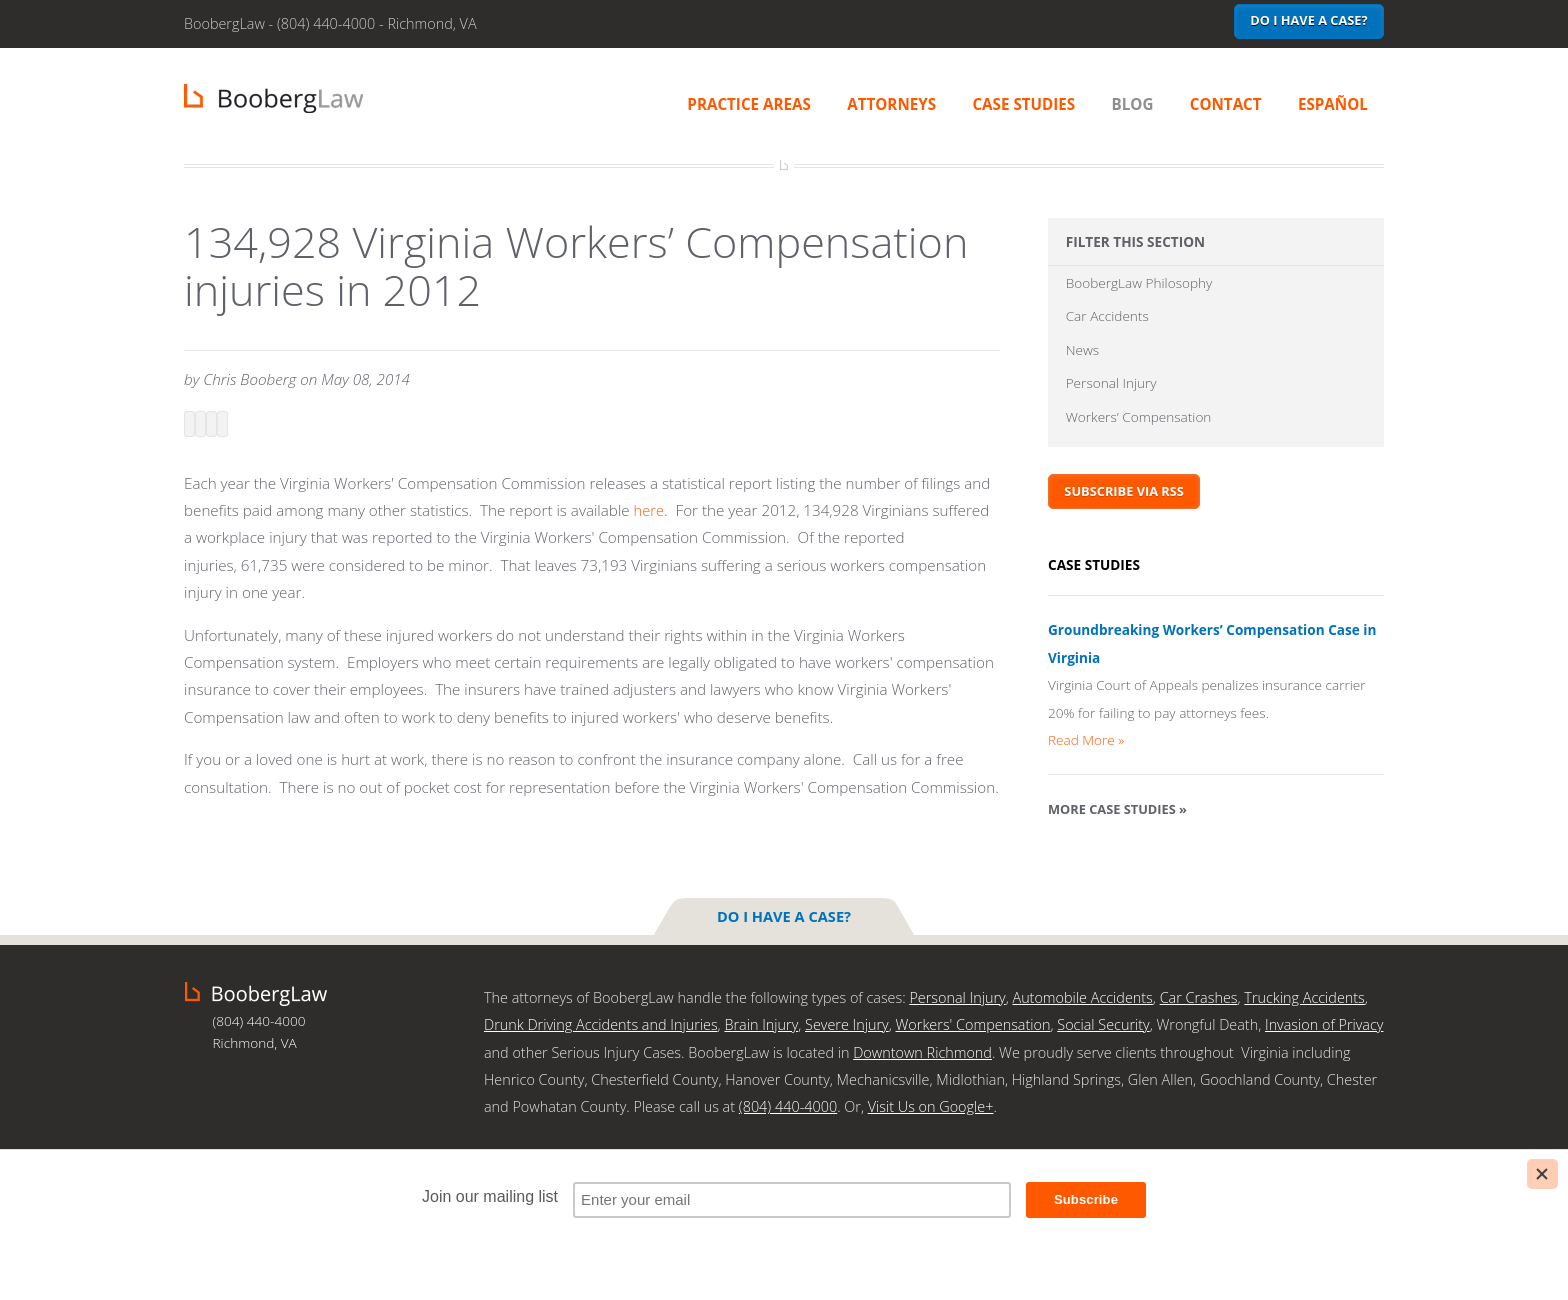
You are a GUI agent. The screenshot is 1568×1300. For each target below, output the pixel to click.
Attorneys (891, 104)
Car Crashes (1199, 996)
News (1082, 354)
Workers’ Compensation (1139, 425)
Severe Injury (847, 1023)
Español (1333, 104)
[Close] (1542, 1174)
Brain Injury (761, 1023)
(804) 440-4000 (788, 1105)
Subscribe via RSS (1124, 501)
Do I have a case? (1308, 20)
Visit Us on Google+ (931, 1105)
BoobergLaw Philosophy (1139, 283)
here (650, 510)
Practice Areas (749, 104)
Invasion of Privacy (1324, 1023)
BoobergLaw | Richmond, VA (273, 98)
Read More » (1086, 749)
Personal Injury (1111, 389)
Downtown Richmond (922, 1051)
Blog (1133, 104)
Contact (1226, 104)
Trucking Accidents (1304, 996)
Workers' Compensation (973, 1023)
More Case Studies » (1117, 819)
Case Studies (1023, 104)
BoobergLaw (256, 993)
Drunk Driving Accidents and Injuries (601, 1023)
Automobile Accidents (1082, 996)
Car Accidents (1107, 318)
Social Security (1103, 1023)
